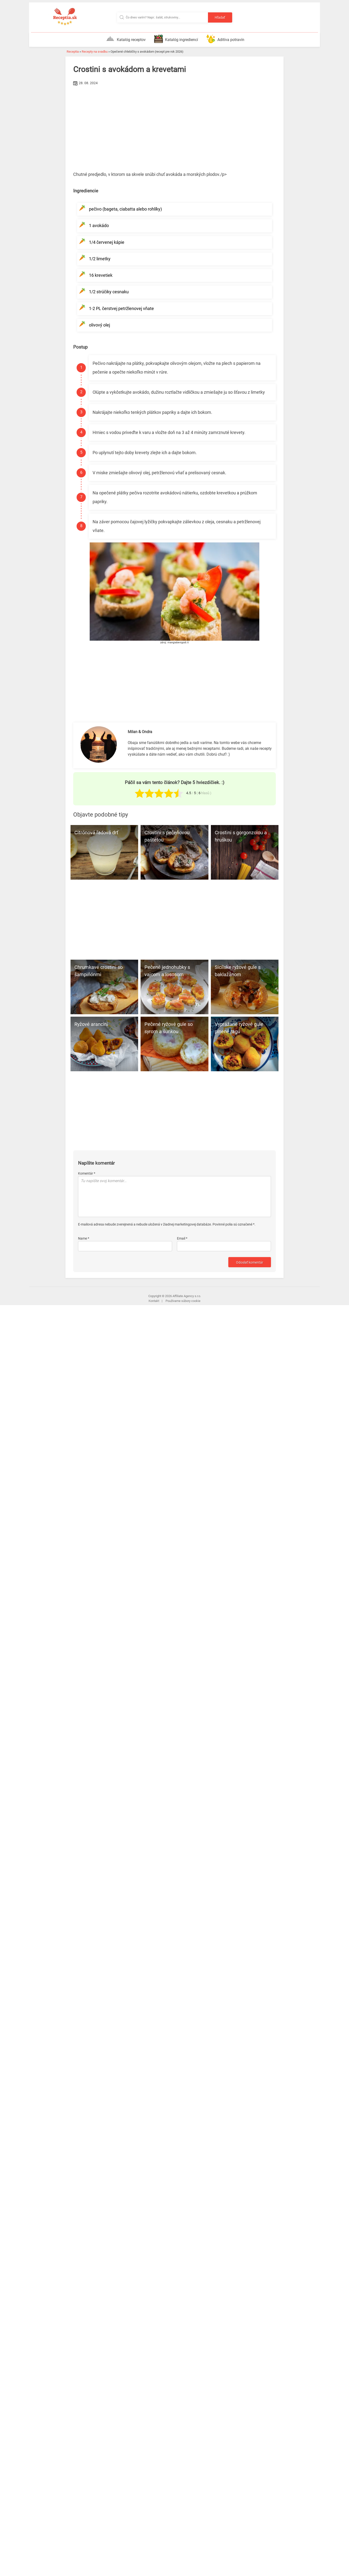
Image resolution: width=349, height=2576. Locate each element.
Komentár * (86, 1173)
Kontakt (154, 1301)
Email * (182, 1238)
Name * (83, 1238)
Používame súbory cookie (183, 1301)
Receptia (73, 51)
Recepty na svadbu (95, 51)
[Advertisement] (174, 123)
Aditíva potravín (225, 38)
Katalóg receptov (126, 38)
